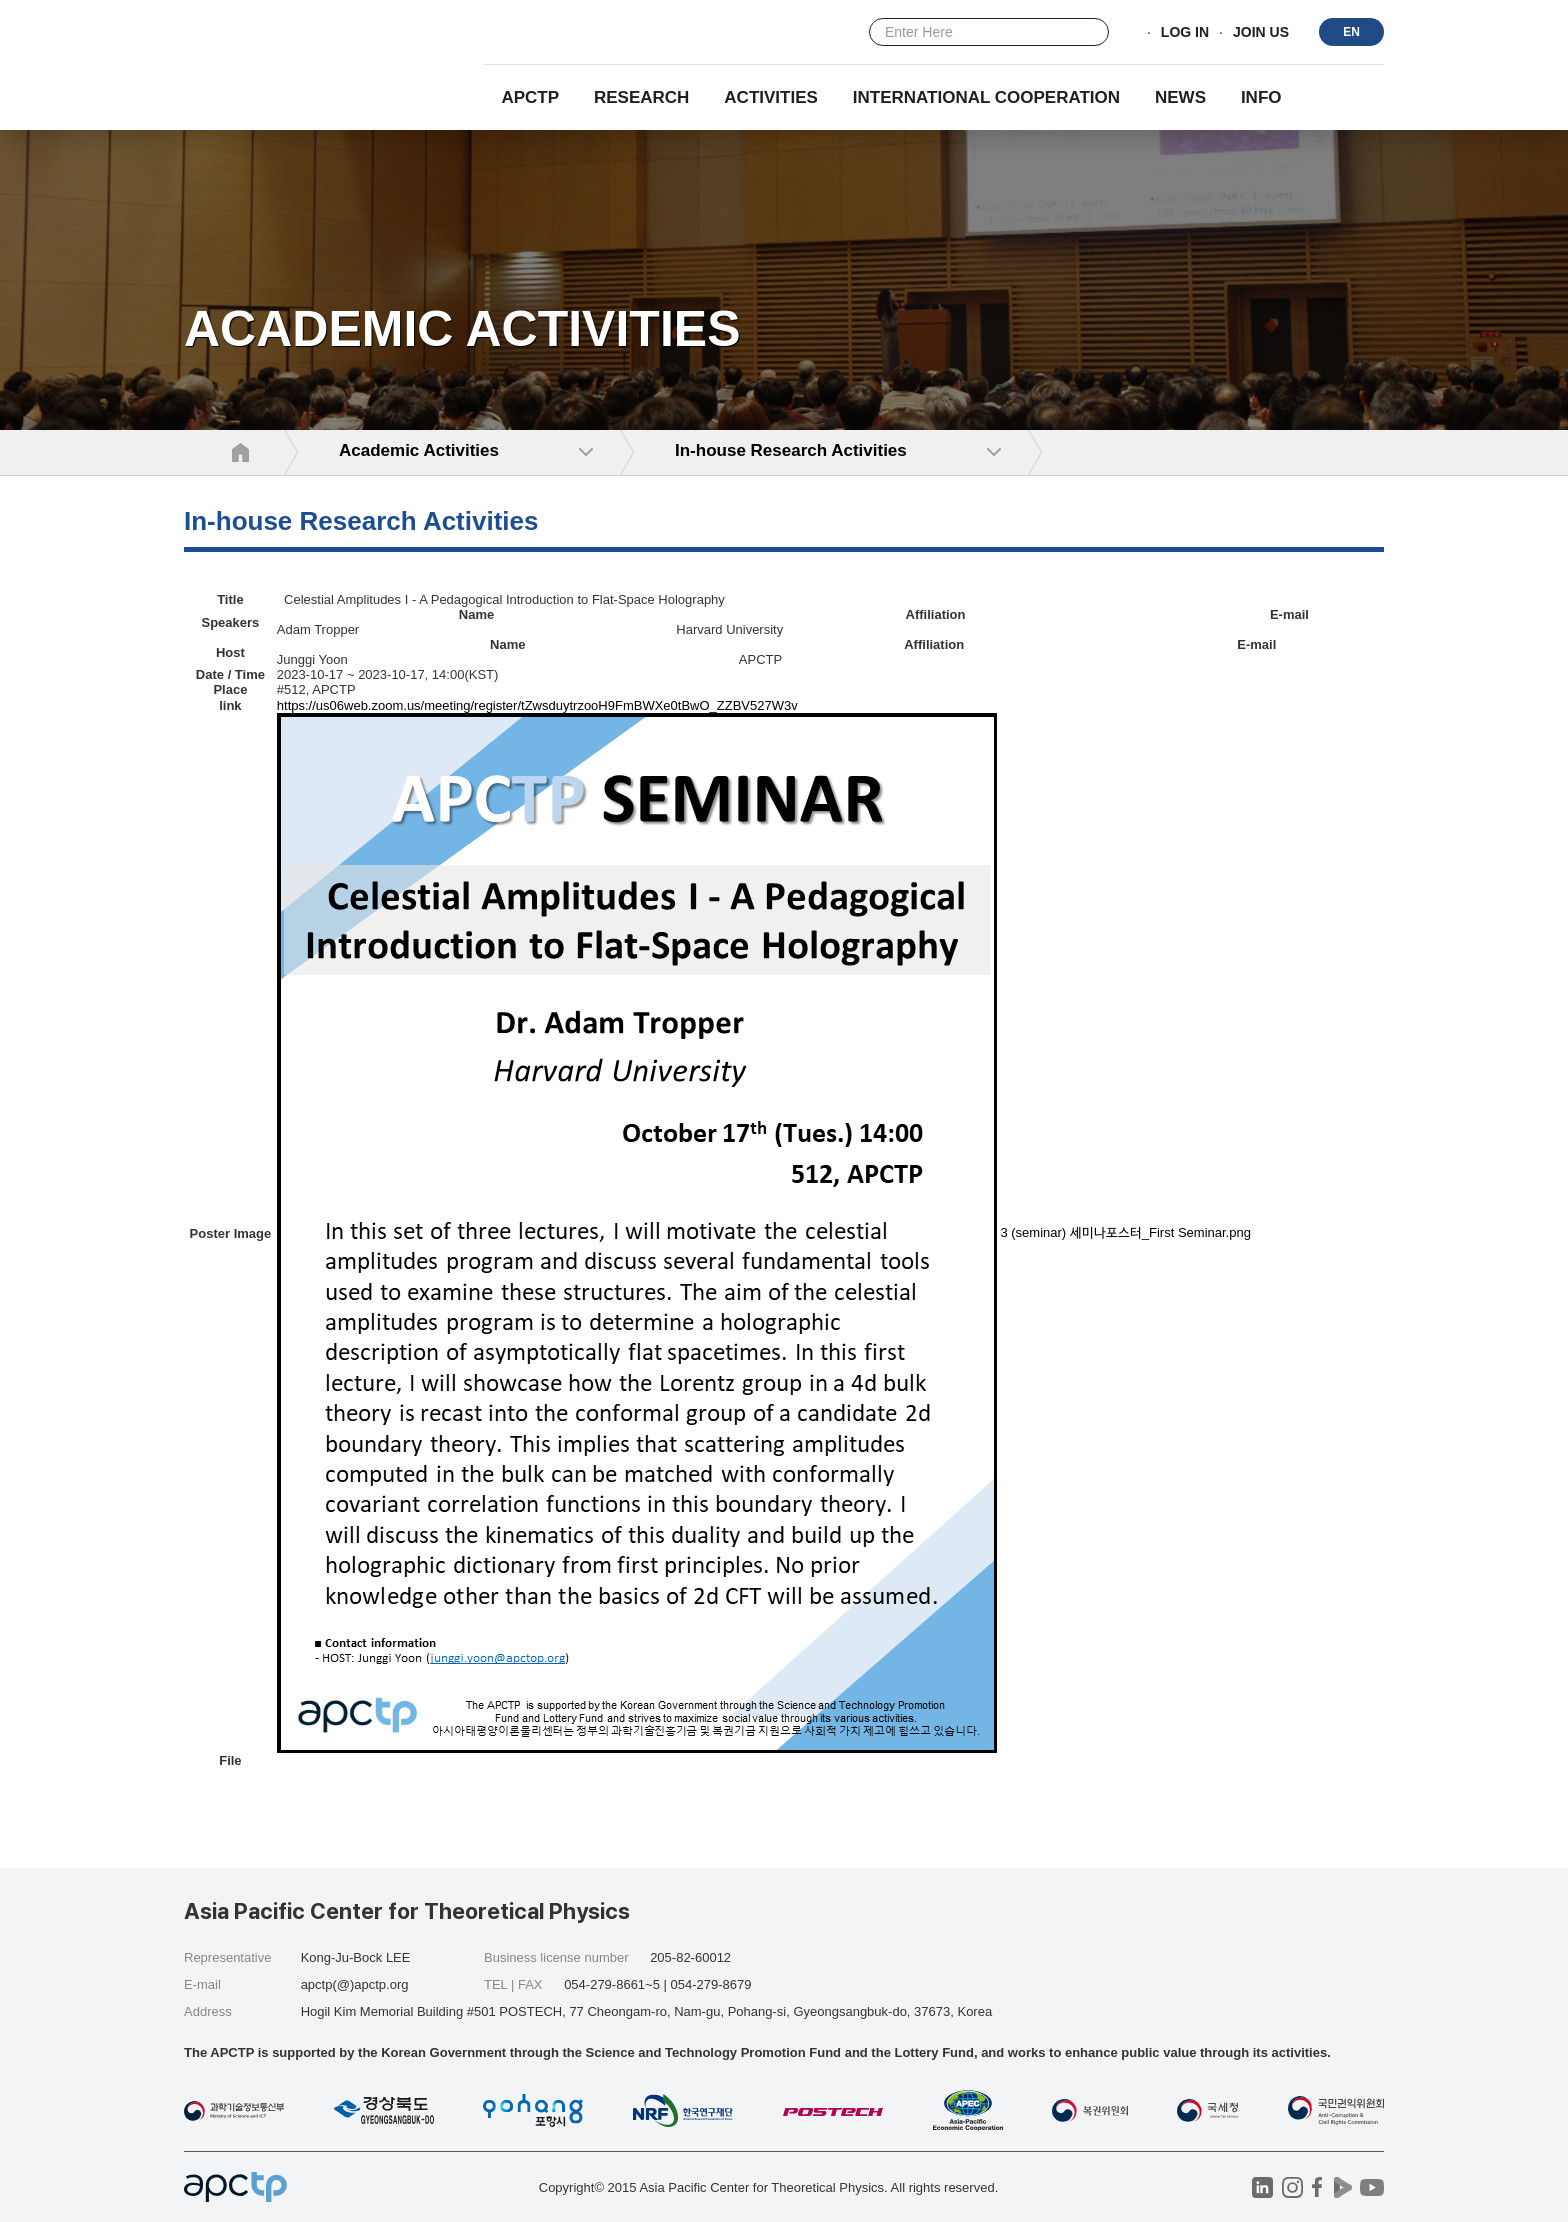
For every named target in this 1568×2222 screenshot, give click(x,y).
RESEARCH (641, 97)
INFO (1261, 97)
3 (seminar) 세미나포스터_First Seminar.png (1125, 1232)
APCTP (530, 97)
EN (1351, 32)
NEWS (1180, 97)
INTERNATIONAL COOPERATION (986, 97)
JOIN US (1261, 33)
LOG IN (1185, 33)
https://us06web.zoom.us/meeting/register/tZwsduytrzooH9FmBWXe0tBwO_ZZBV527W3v (537, 705)
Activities (771, 97)
